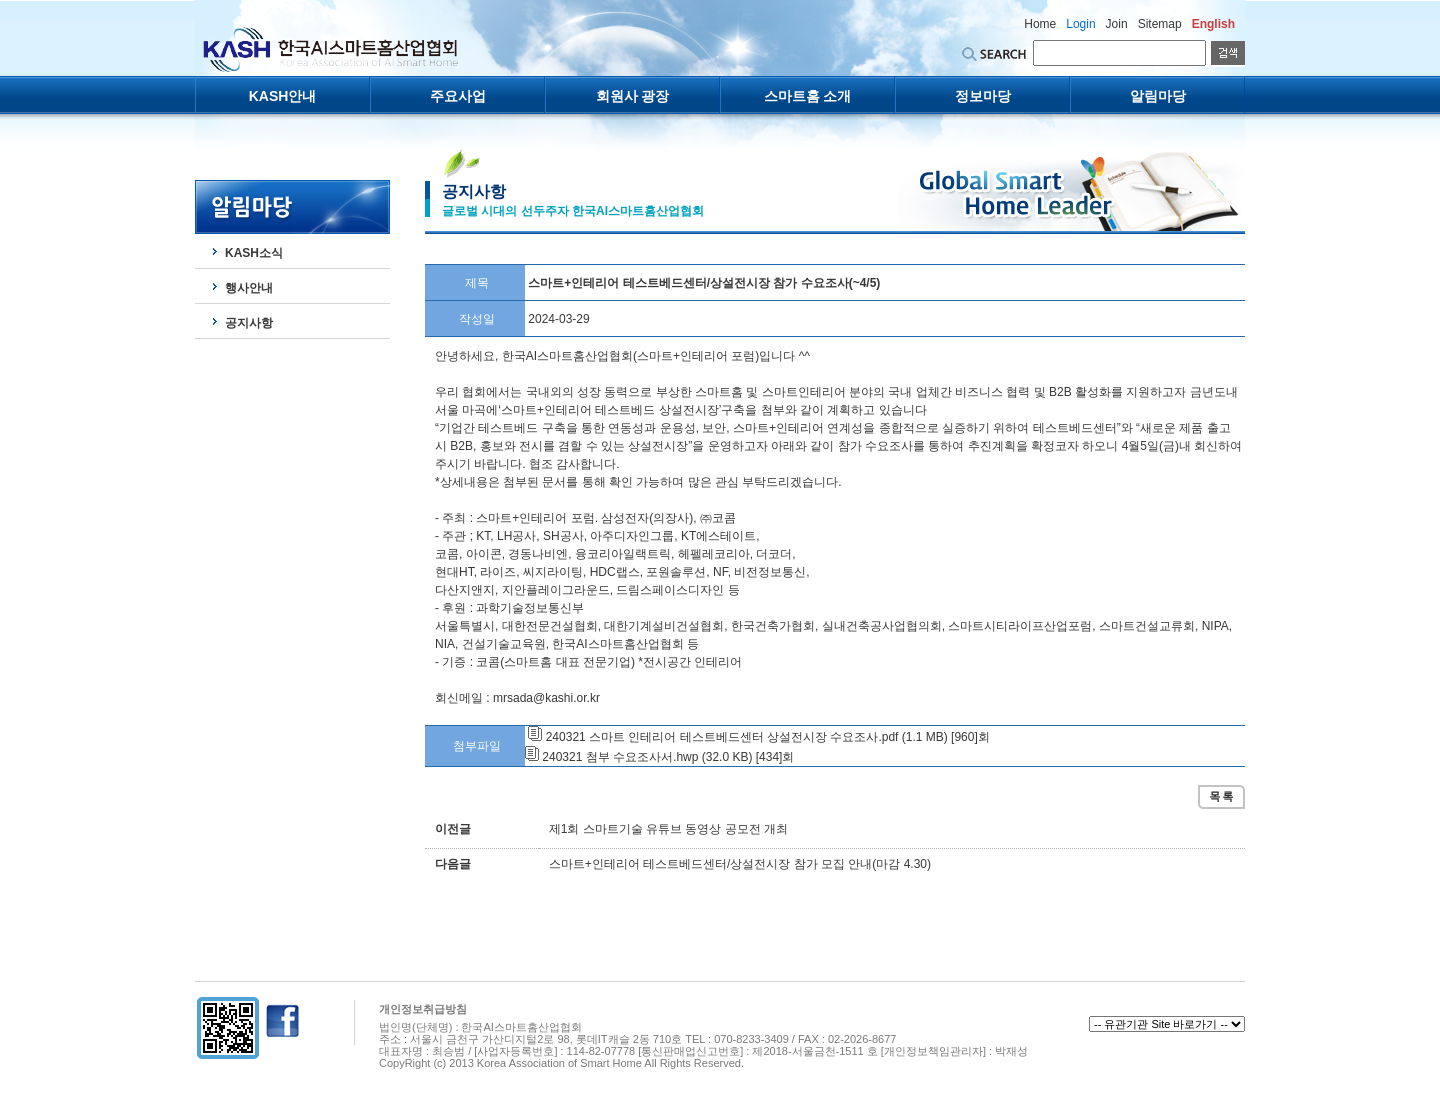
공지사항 (249, 323)
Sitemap (1160, 24)
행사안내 (249, 288)
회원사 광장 (633, 96)
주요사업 (458, 96)
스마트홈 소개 (808, 96)
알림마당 (1158, 96)
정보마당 (983, 96)
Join (1117, 24)
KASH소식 (254, 253)
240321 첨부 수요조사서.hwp (620, 757)
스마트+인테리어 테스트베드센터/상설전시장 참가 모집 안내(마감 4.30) (740, 864)
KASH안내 (283, 96)
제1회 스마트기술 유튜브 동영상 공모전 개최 (668, 829)
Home (1040, 24)
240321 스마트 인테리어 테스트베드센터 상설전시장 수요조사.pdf (722, 737)
